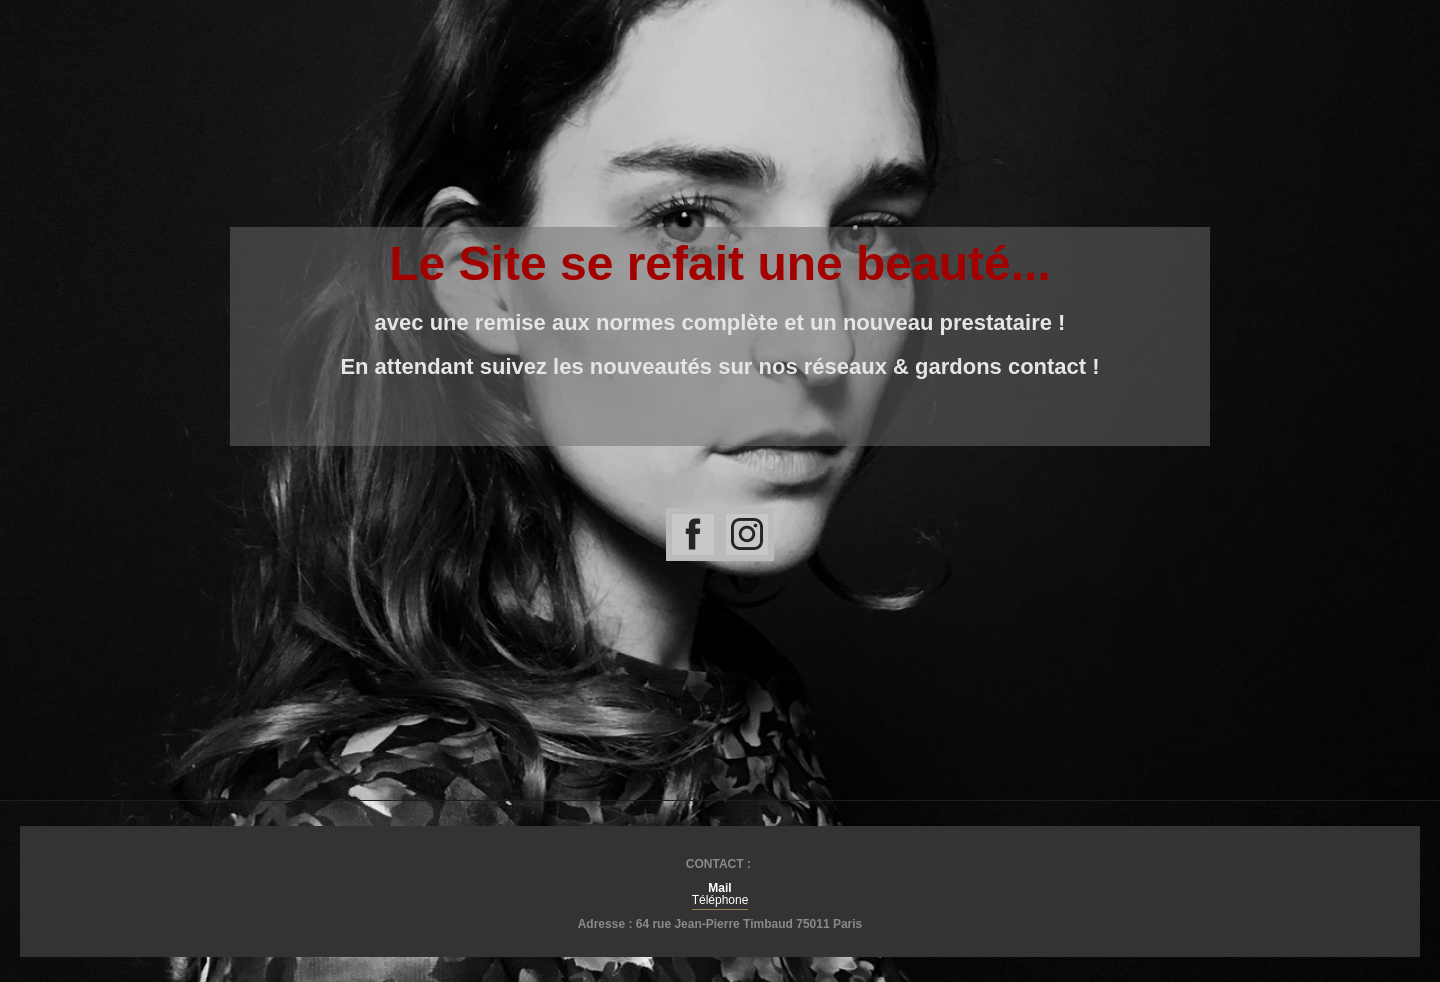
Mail (719, 888)
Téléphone (720, 900)
